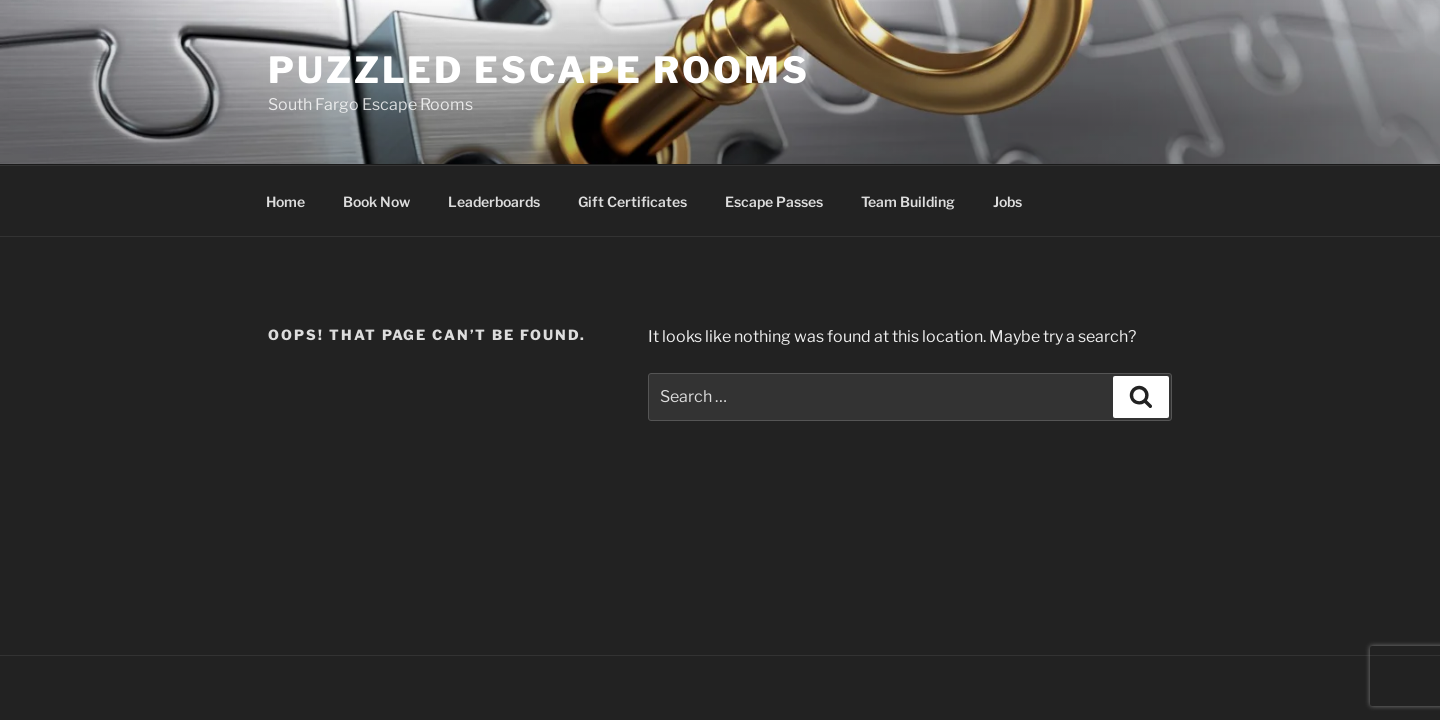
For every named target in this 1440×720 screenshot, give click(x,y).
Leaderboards (494, 201)
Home (285, 201)
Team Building (908, 201)
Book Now (376, 201)
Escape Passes (774, 201)
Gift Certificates (632, 201)
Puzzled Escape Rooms (539, 70)
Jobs (1007, 201)
